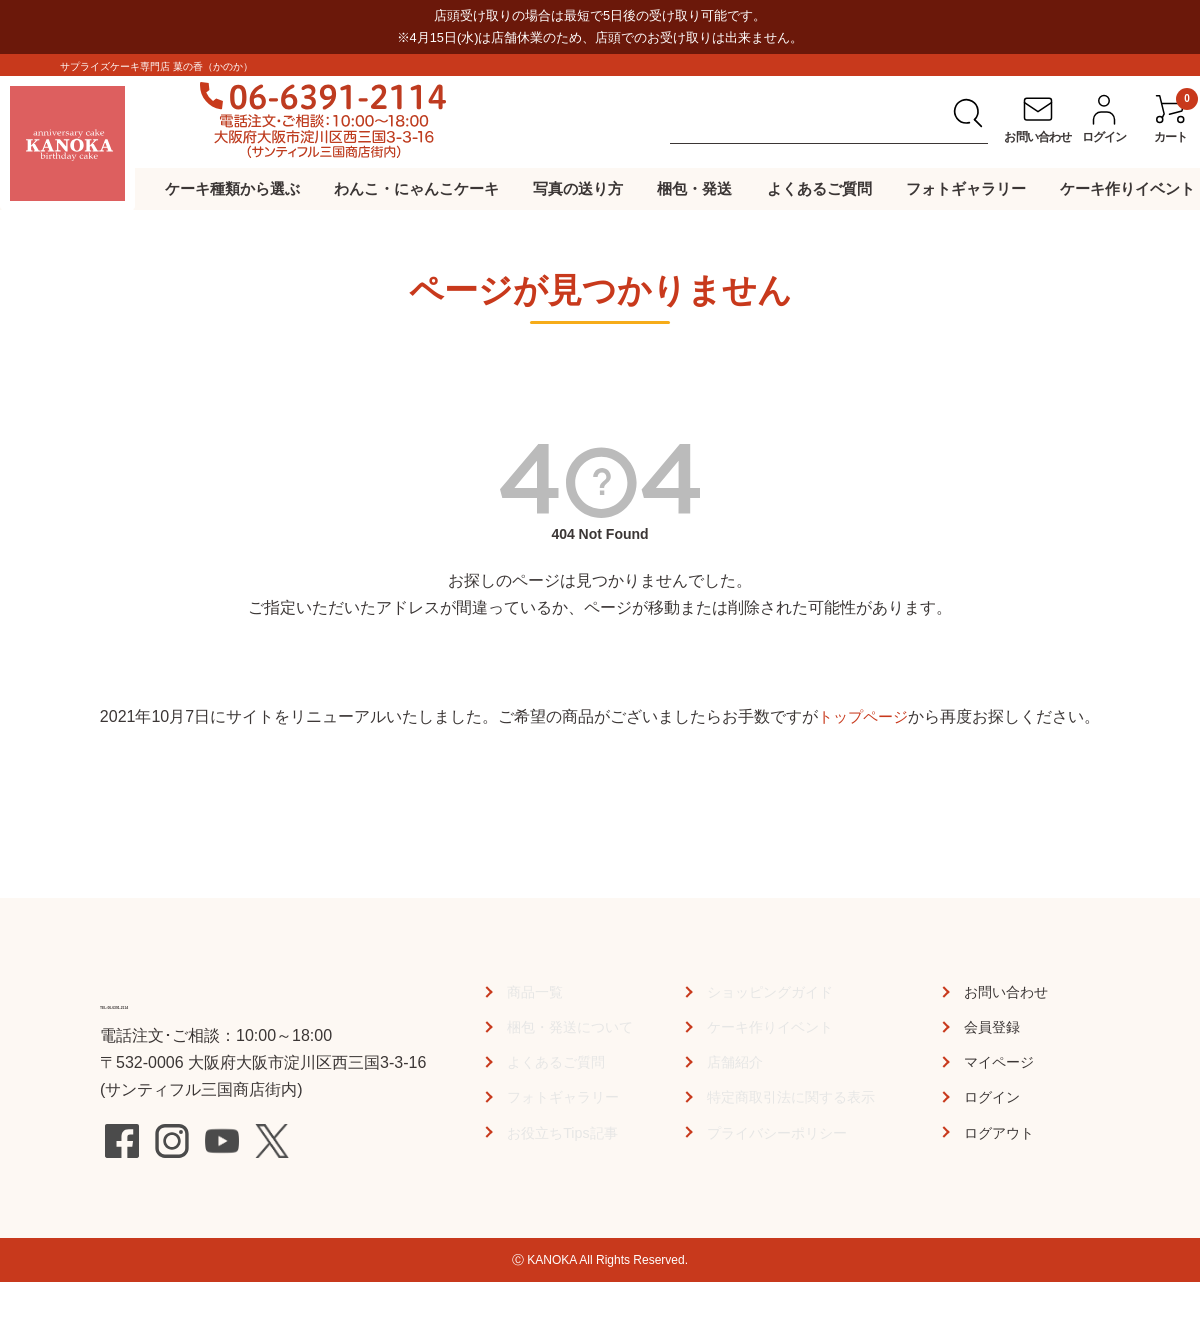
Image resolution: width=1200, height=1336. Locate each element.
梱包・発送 (694, 188)
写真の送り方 (578, 188)
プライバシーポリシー (779, 1132)
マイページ (1004, 1061)
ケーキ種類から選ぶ (232, 188)
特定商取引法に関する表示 (795, 1096)
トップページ (863, 716)
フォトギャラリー (966, 188)
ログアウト (1004, 1132)
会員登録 (996, 1026)
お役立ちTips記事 (562, 1132)
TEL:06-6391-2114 (210, 1000)
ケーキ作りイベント (1127, 188)
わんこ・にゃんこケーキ (416, 188)
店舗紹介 (731, 1061)
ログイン (996, 1096)
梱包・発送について (571, 1026)
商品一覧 (531, 991)
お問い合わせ (1012, 991)
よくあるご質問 (819, 188)
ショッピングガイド (771, 991)
